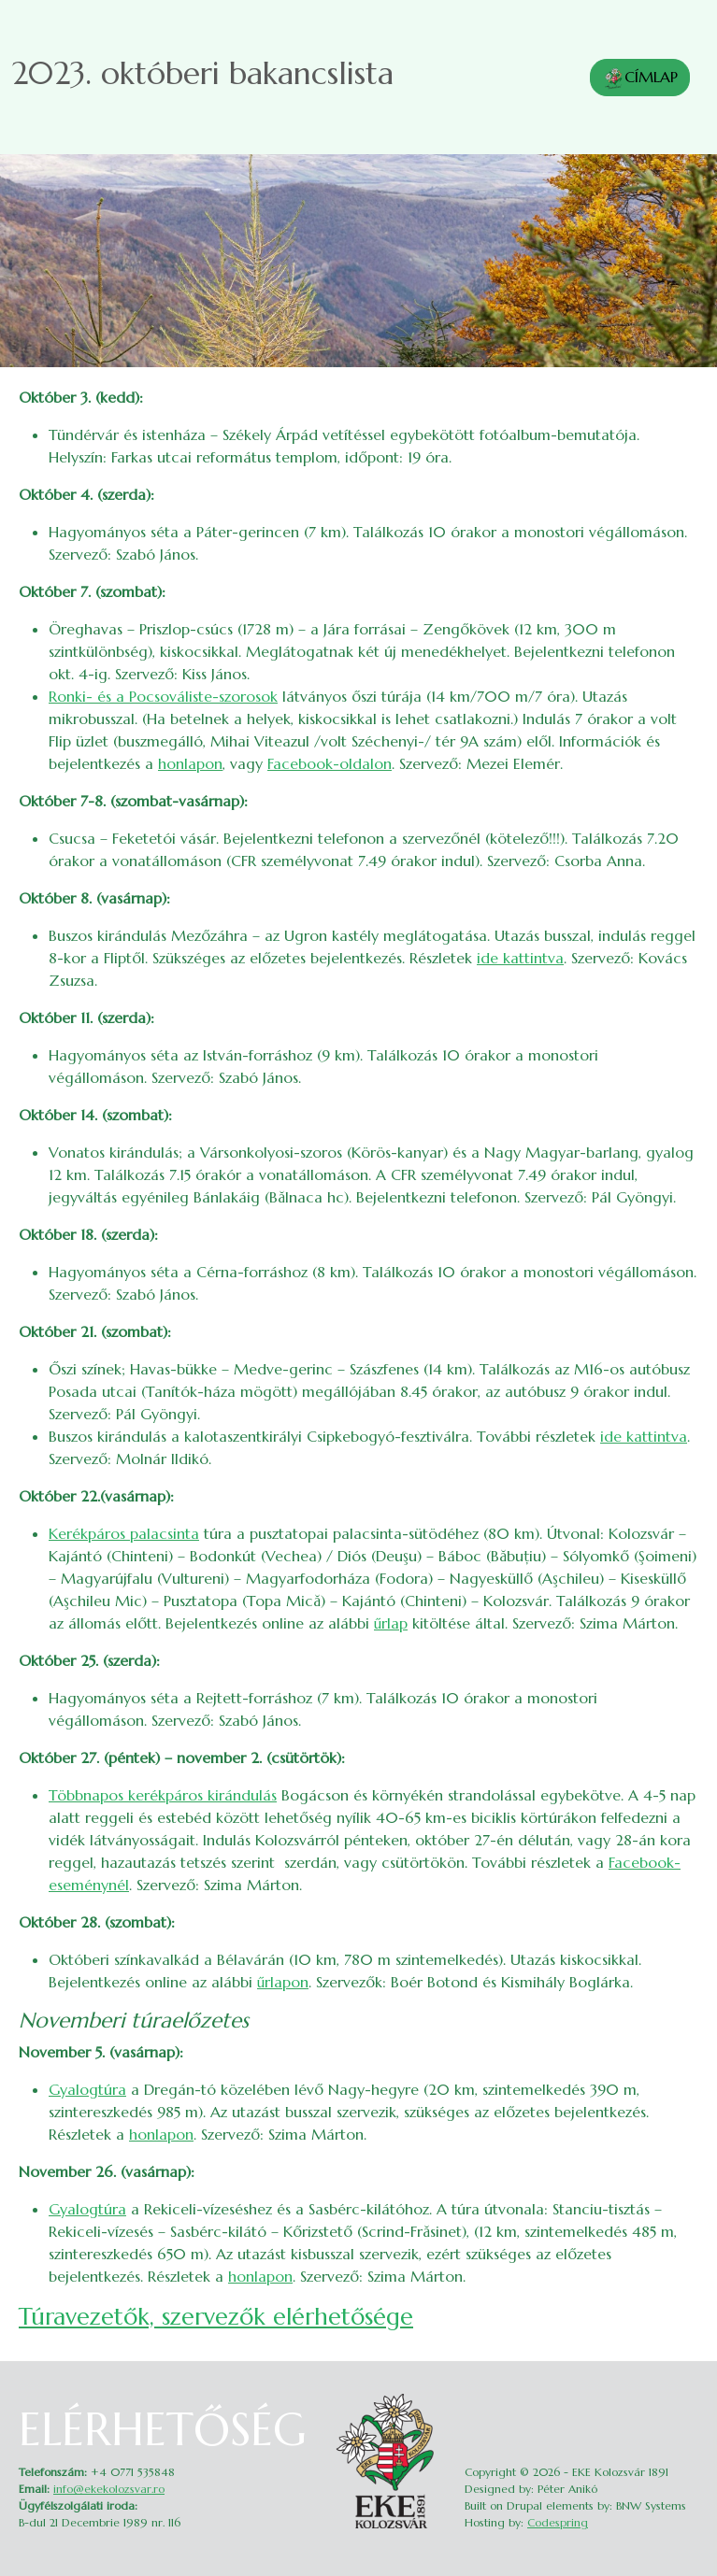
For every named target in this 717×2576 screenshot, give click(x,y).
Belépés (686, 2399)
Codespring (557, 2522)
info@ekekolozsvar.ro (109, 2489)
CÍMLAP (640, 78)
